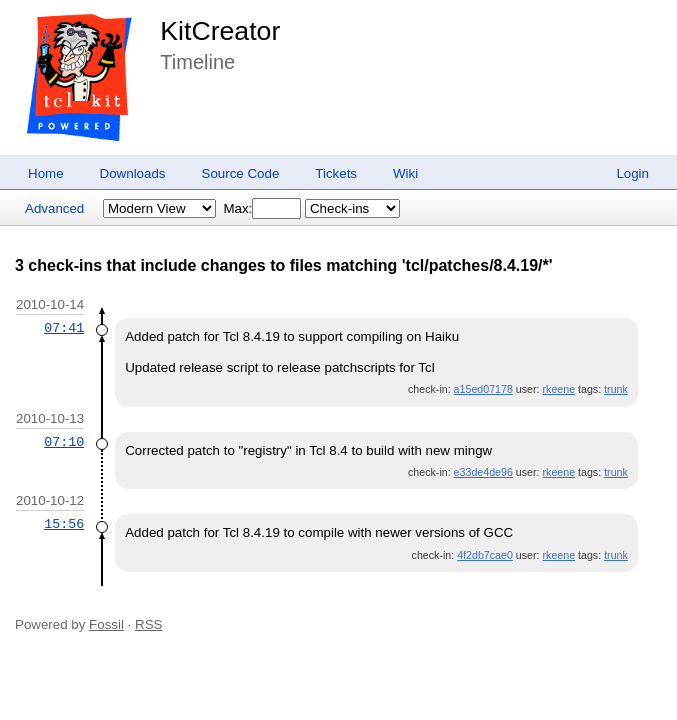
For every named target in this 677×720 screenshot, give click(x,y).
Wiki (405, 173)
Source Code (241, 173)
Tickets (336, 173)
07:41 (64, 328)
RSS (148, 624)
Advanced (54, 208)
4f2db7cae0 (485, 555)
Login (632, 173)
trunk (616, 389)
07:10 (64, 442)
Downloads (133, 173)
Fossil (106, 624)
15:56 (64, 524)
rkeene (559, 389)
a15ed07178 (483, 389)
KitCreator (220, 31)
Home (46, 173)
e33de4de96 (483, 472)
